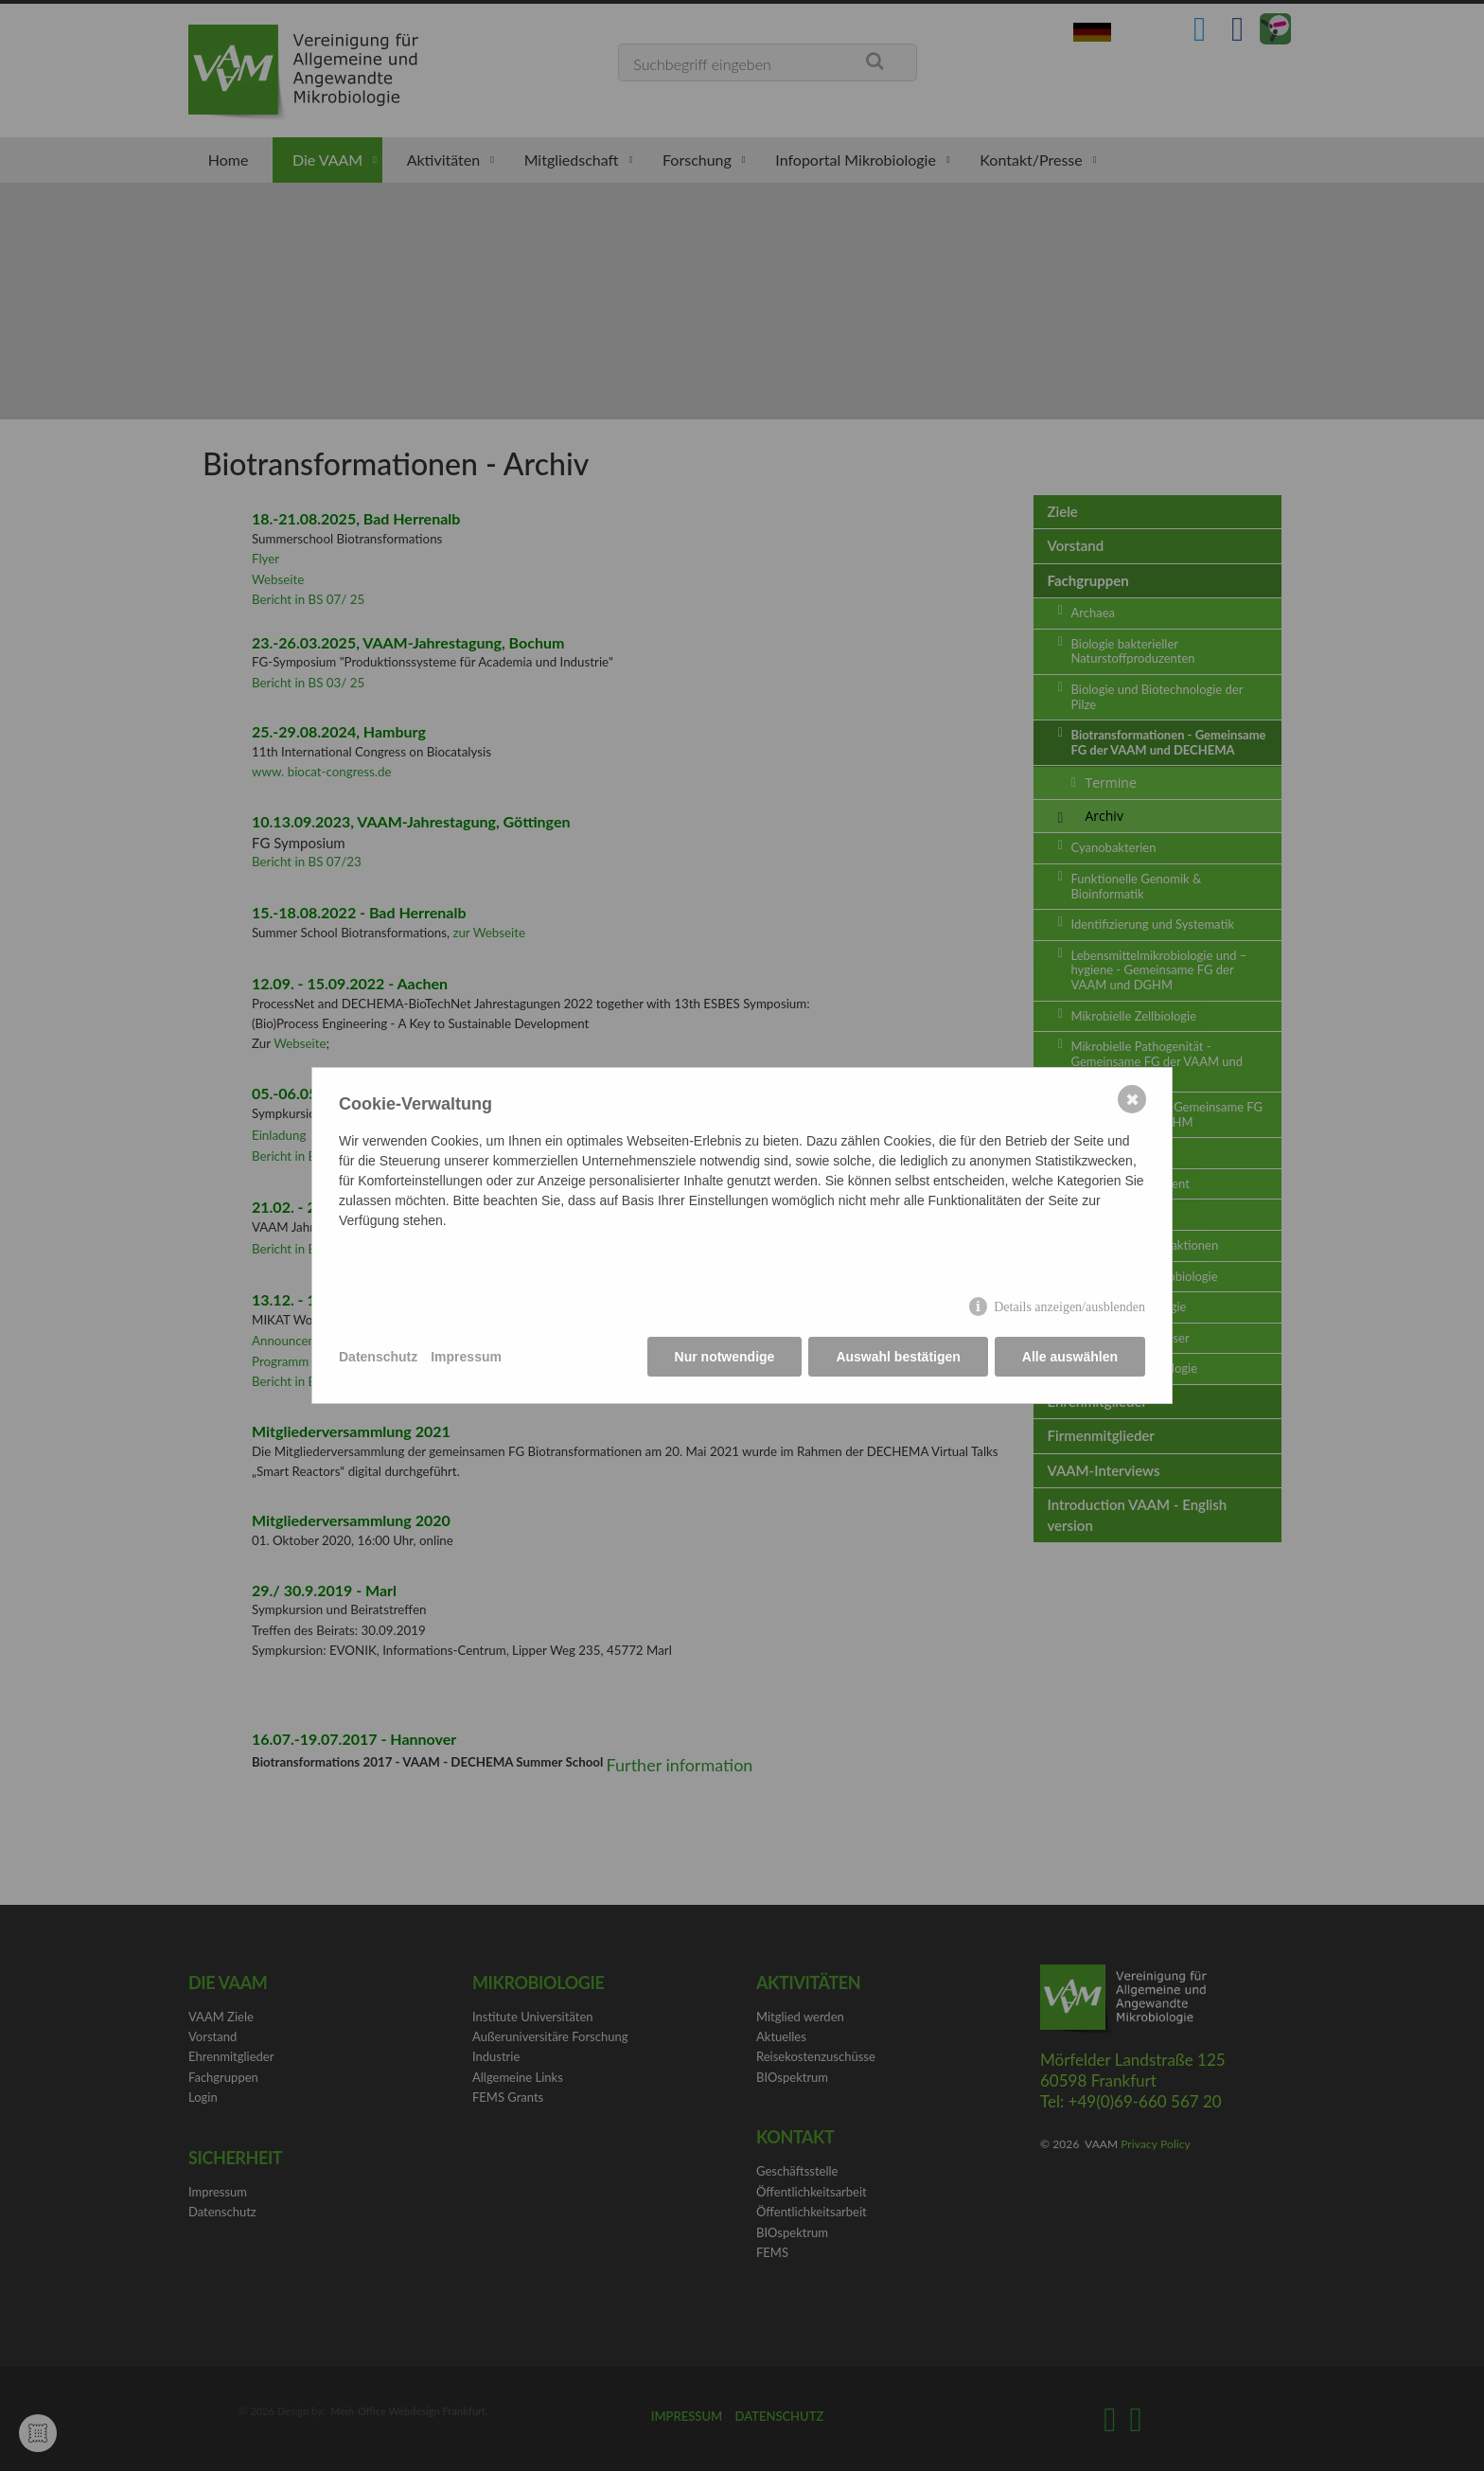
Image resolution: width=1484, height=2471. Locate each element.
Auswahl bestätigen (898, 1356)
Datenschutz (378, 1356)
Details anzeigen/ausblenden (1069, 1307)
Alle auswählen (1070, 1356)
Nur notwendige (725, 1356)
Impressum (466, 1356)
